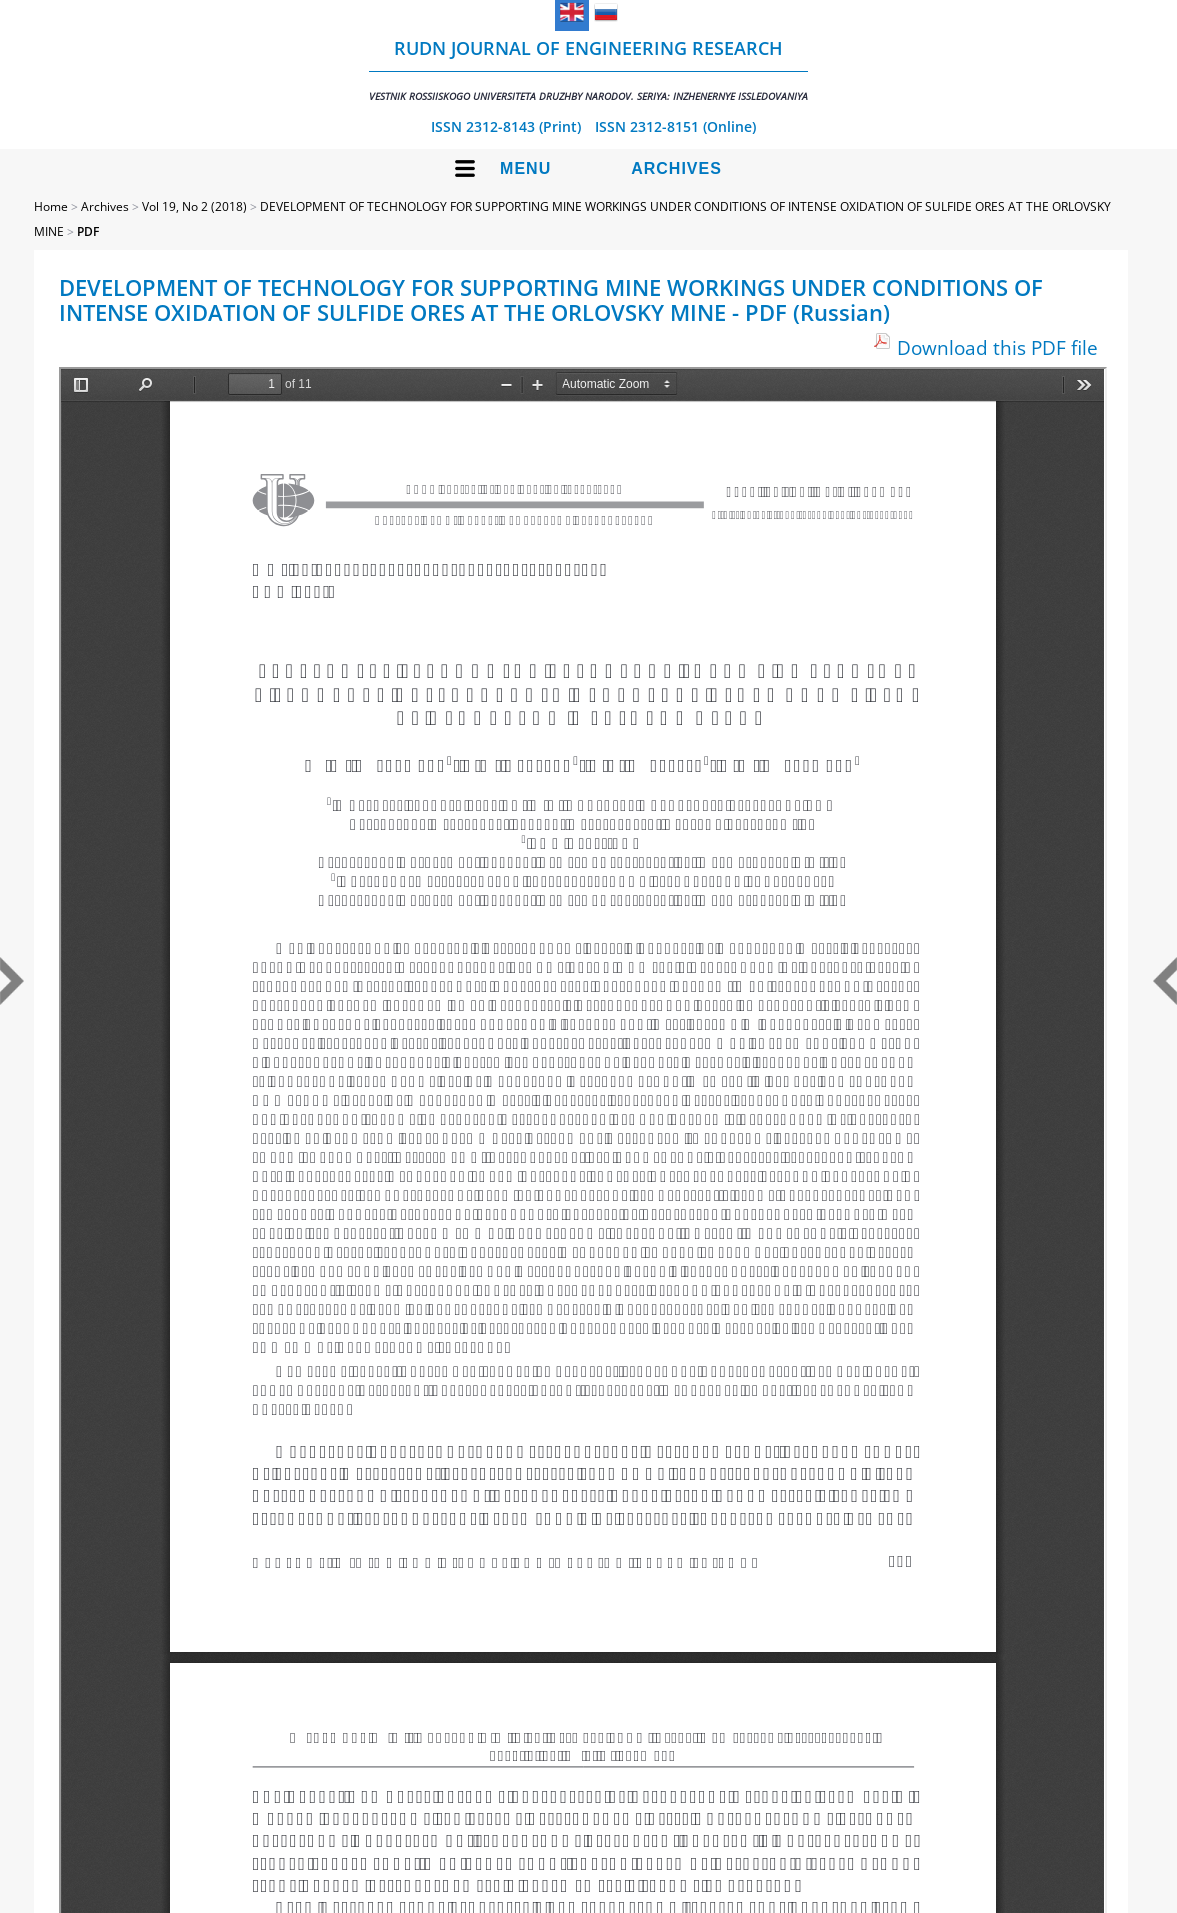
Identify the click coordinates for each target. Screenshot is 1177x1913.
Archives (676, 168)
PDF (88, 231)
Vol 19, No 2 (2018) (194, 206)
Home (51, 206)
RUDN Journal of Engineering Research (588, 69)
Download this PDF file (997, 347)
